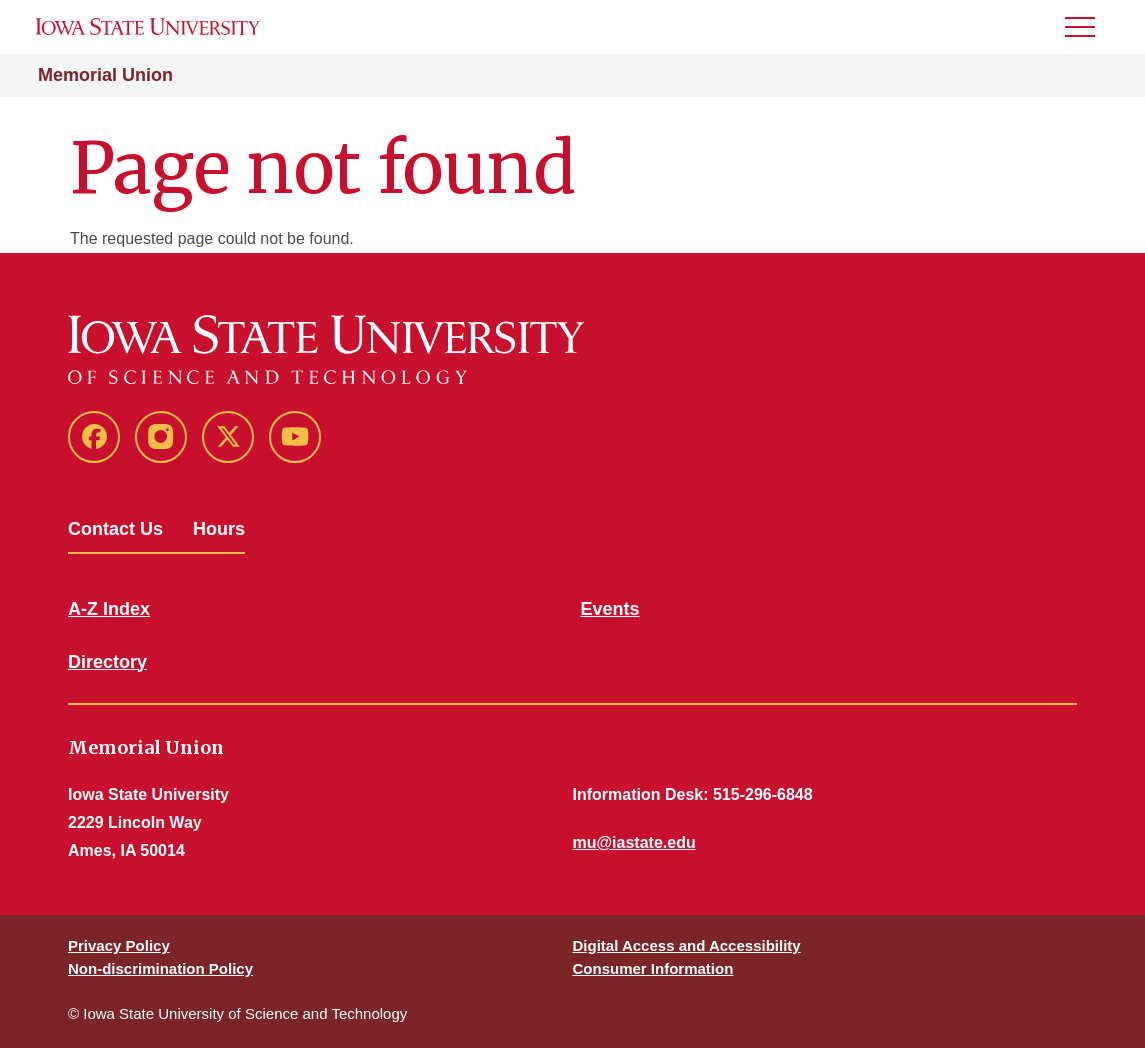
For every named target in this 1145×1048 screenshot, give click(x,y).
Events (610, 609)
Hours (219, 529)
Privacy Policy (119, 945)
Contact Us (115, 529)
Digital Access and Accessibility (687, 945)
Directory (107, 662)
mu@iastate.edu (634, 842)
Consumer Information (653, 968)
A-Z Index (109, 609)
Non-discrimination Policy (160, 968)
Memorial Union (105, 75)
